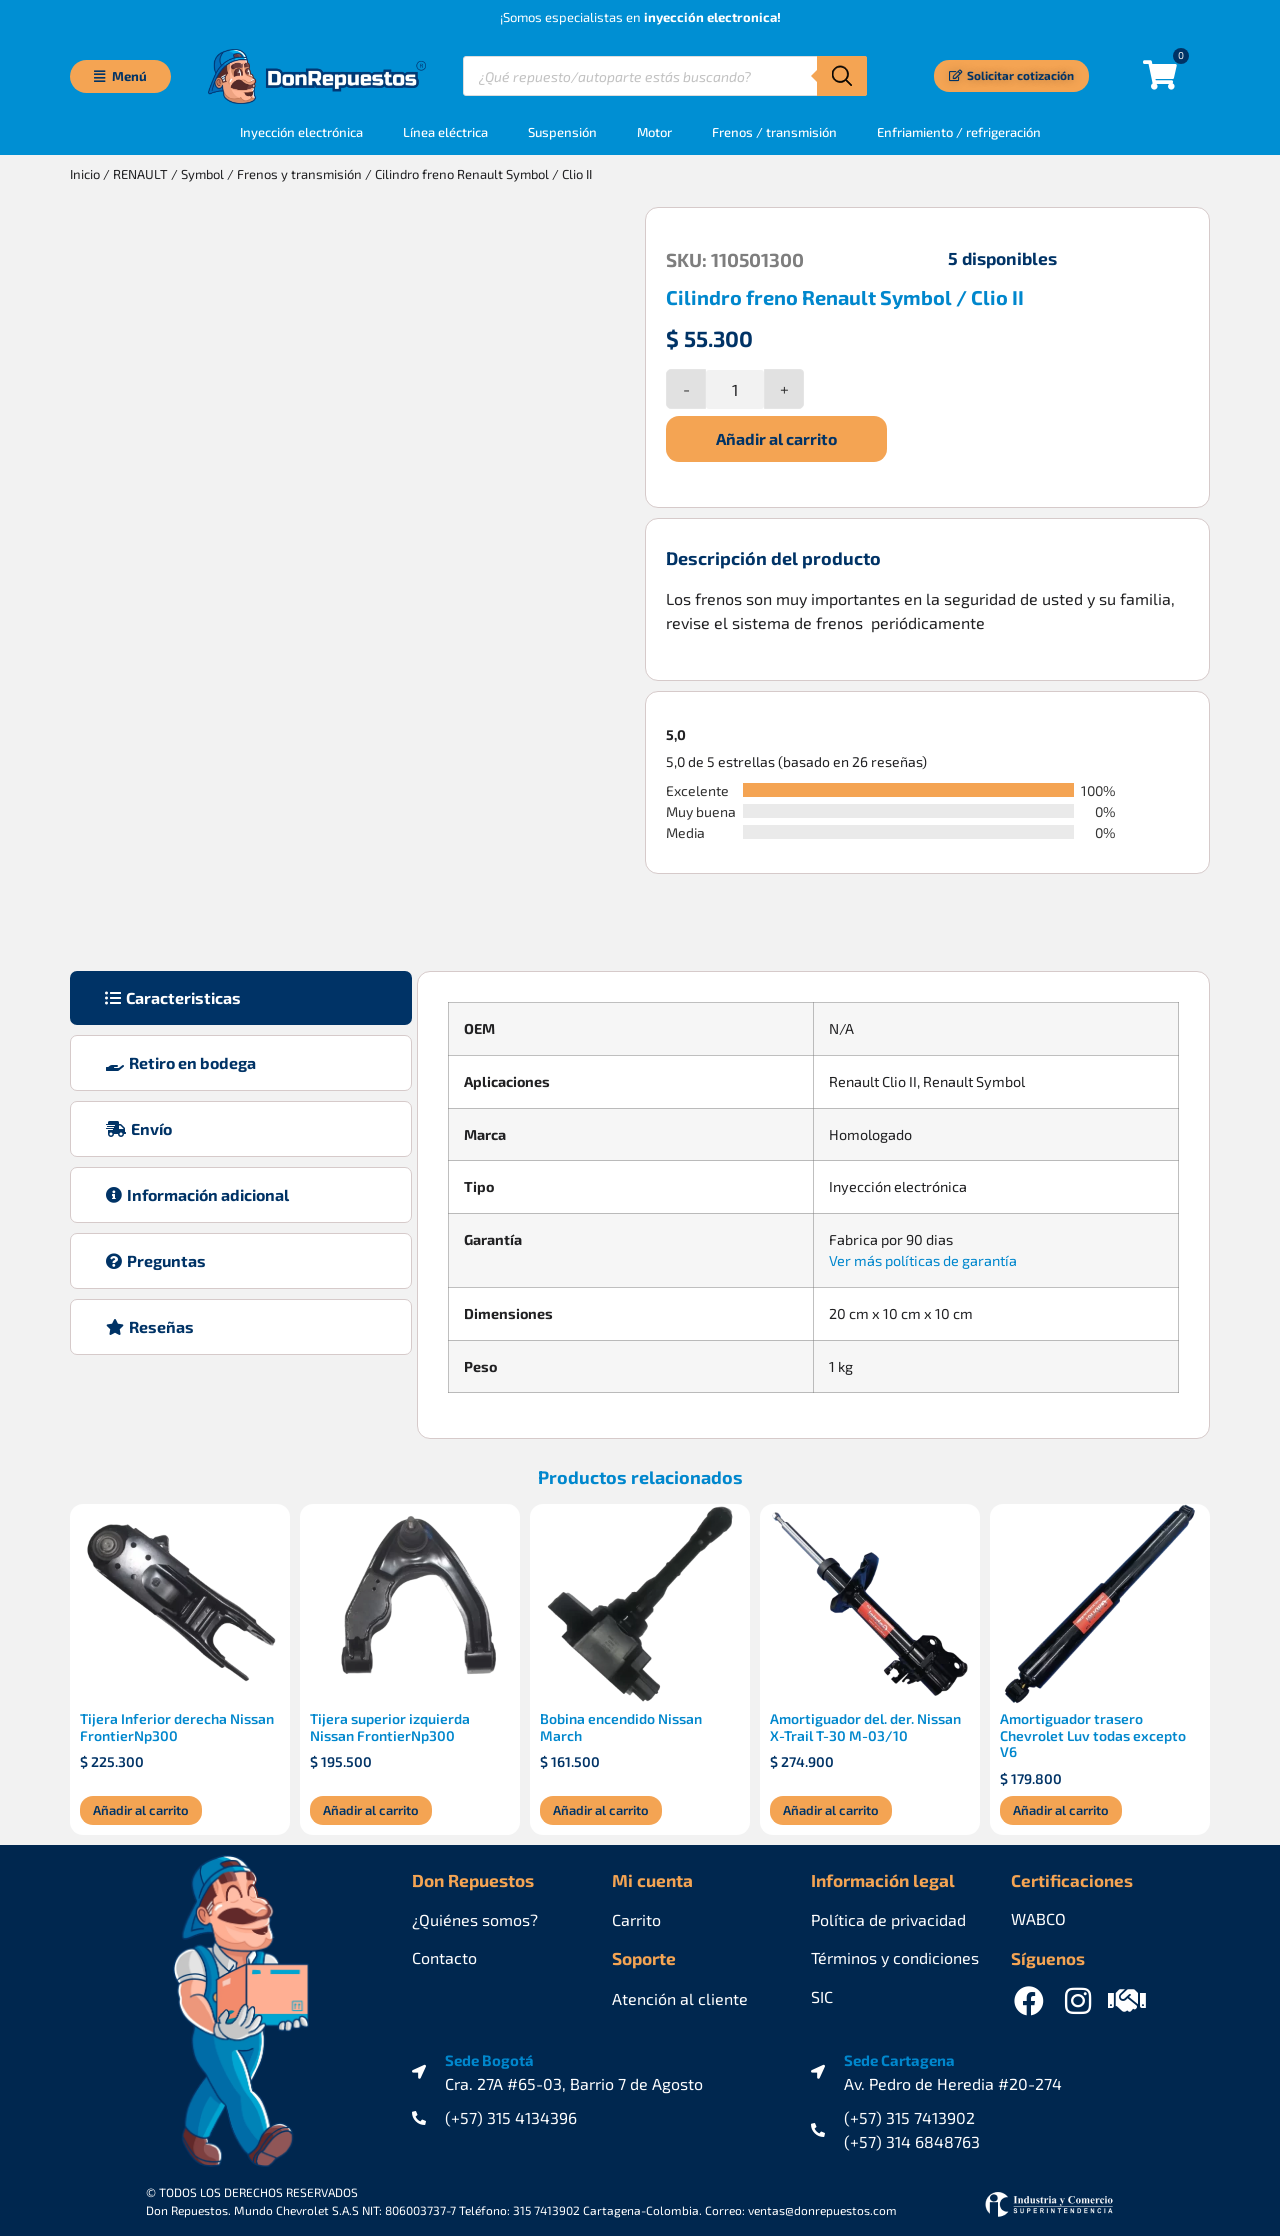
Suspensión (562, 131)
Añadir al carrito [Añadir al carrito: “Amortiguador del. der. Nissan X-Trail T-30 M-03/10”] (831, 1803)
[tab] (241, 991)
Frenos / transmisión (774, 131)
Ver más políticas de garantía (923, 1253)
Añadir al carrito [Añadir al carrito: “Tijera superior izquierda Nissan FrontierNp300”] (371, 1803)
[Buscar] (842, 76)
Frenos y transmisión (299, 173)
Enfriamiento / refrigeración (959, 131)
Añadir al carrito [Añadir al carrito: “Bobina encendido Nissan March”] (601, 1803)
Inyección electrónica (301, 131)
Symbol (202, 173)
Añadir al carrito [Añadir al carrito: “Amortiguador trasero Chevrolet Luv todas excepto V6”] (1061, 1803)
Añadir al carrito (776, 437)
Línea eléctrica (445, 131)
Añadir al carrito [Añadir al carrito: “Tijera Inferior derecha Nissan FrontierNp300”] (141, 1803)
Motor (654, 131)
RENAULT (140, 173)
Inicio (85, 173)
